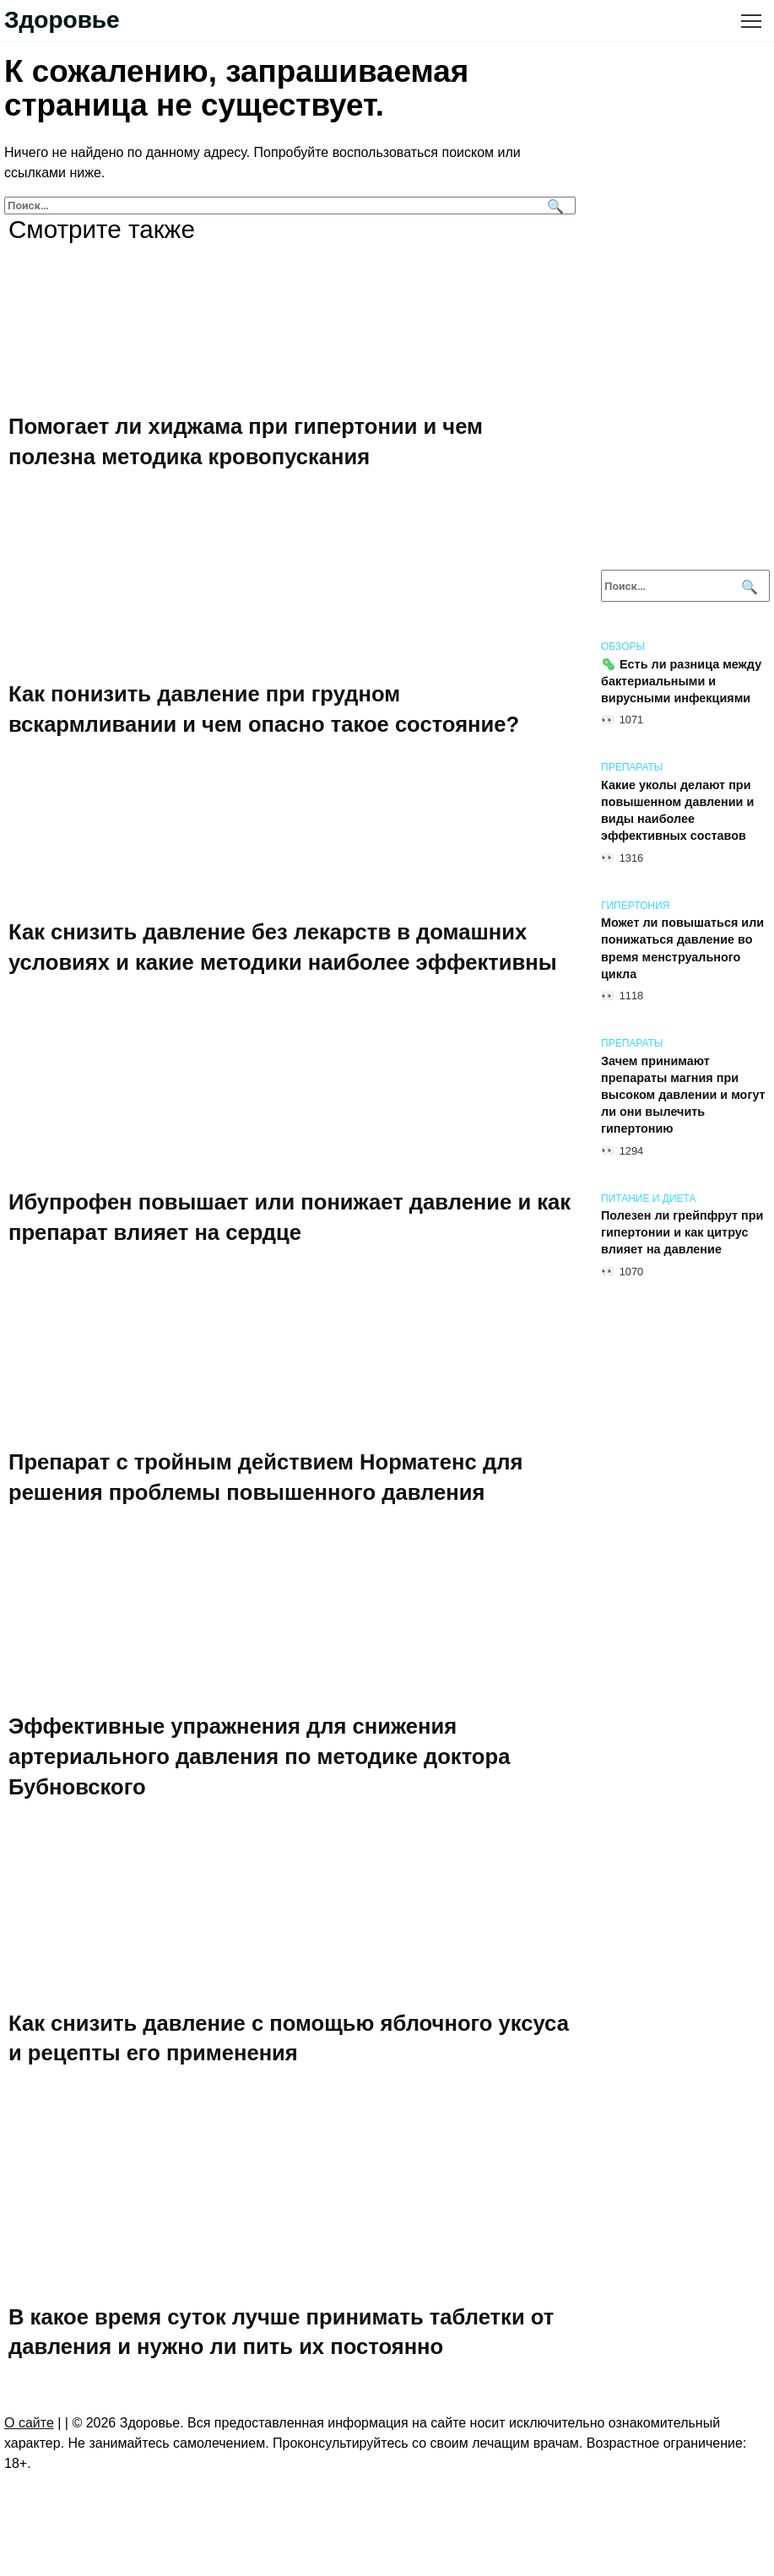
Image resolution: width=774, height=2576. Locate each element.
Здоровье (62, 20)
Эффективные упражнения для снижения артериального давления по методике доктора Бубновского (259, 1755)
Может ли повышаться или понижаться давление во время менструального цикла (682, 949)
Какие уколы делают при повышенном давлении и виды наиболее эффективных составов (677, 810)
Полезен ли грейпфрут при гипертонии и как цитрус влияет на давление (682, 1233)
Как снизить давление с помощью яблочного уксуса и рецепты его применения (288, 2037)
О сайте (29, 2423)
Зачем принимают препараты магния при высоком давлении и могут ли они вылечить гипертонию (683, 1095)
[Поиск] (553, 205)
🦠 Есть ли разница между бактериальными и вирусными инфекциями (681, 681)
